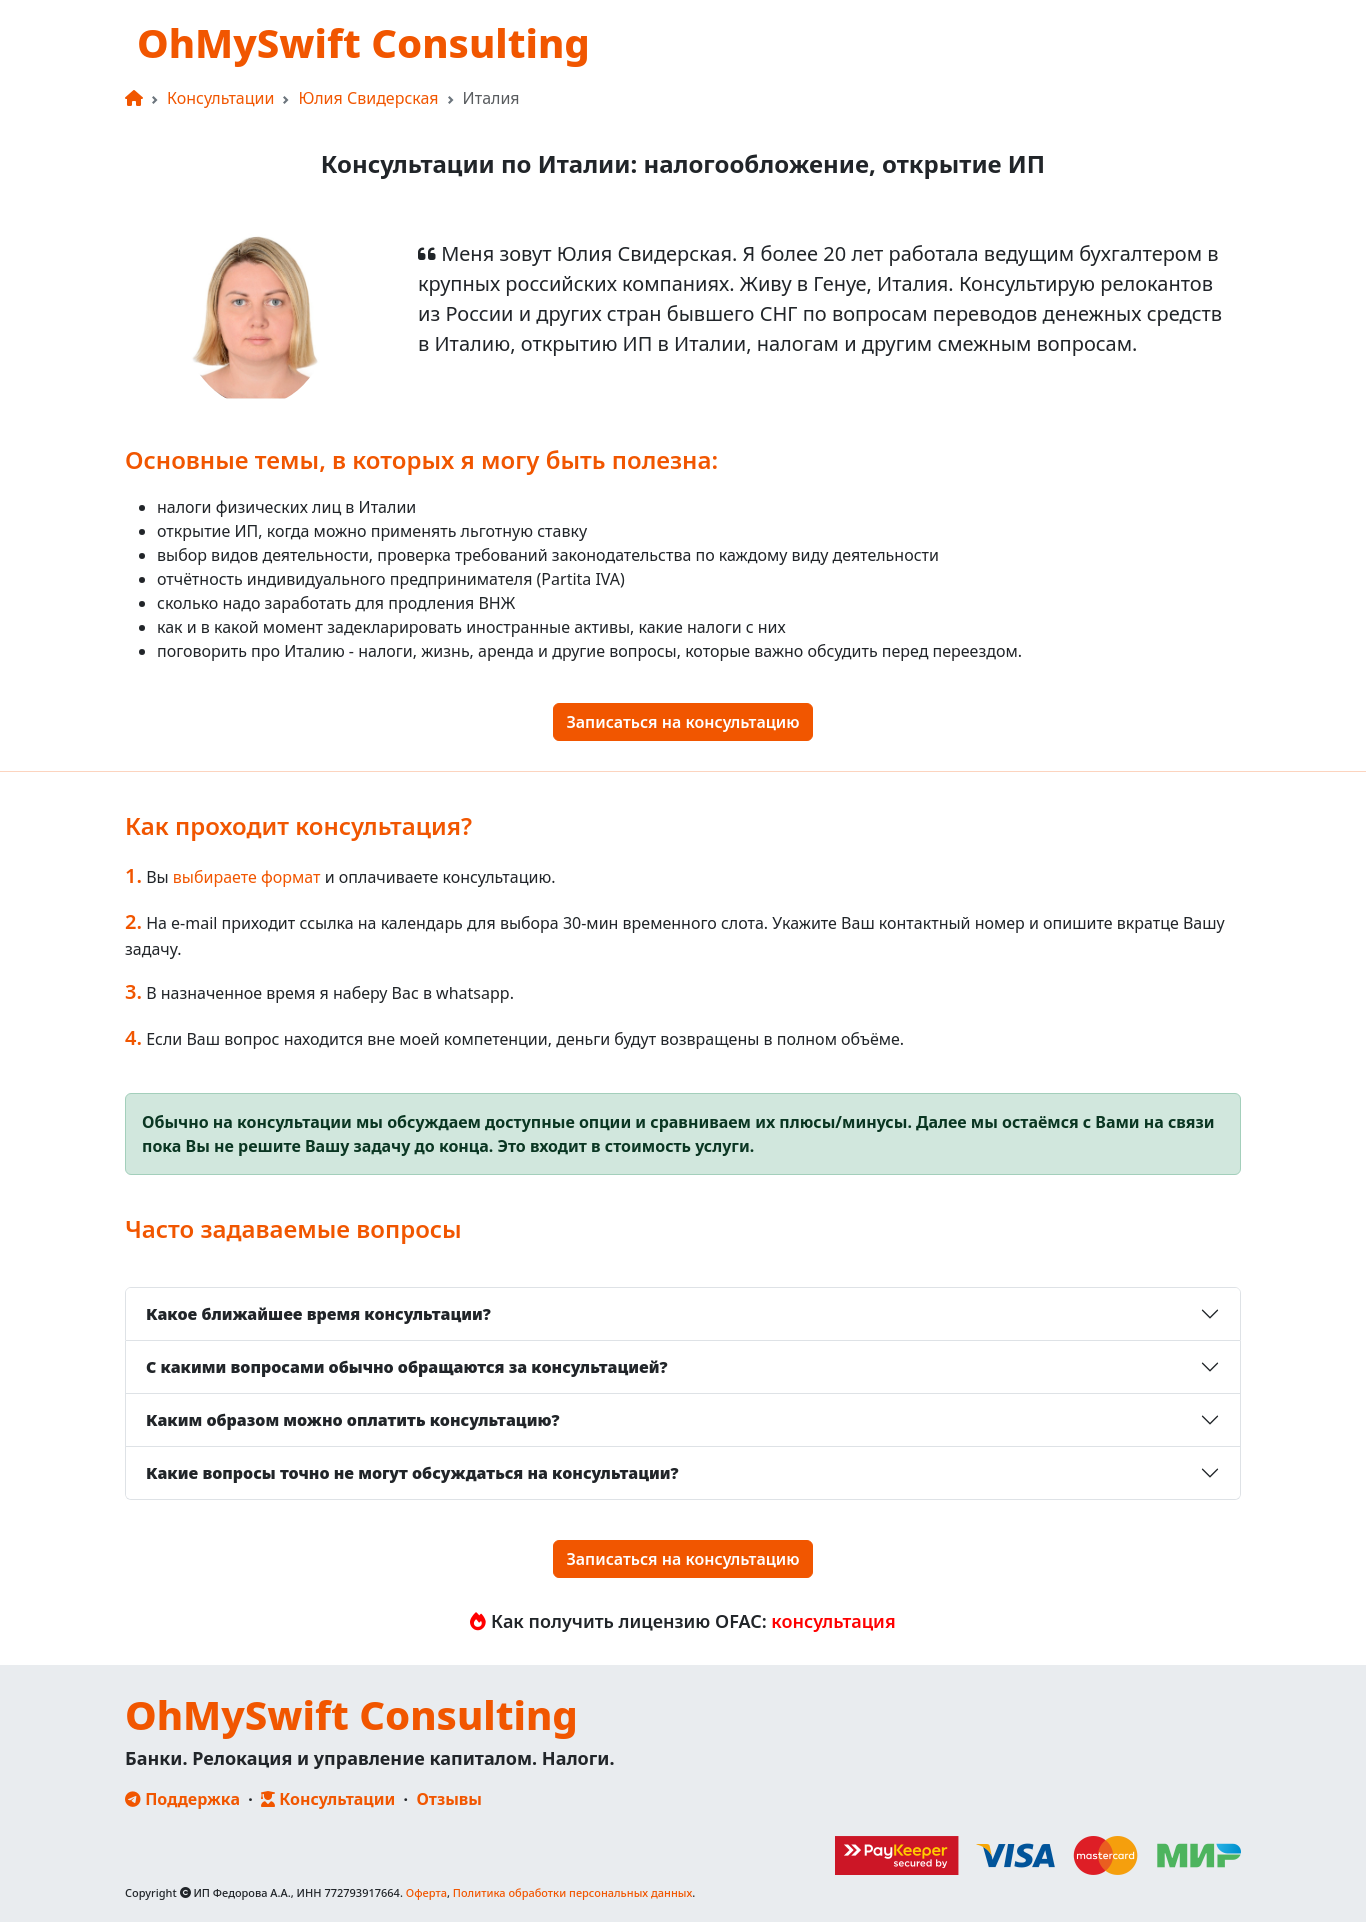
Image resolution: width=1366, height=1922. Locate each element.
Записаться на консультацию (682, 722)
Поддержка (182, 1799)
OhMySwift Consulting (363, 42)
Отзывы (449, 1799)
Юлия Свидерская (368, 98)
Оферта (426, 1892)
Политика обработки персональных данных (573, 1892)
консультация (831, 1621)
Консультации (220, 98)
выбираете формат (247, 877)
